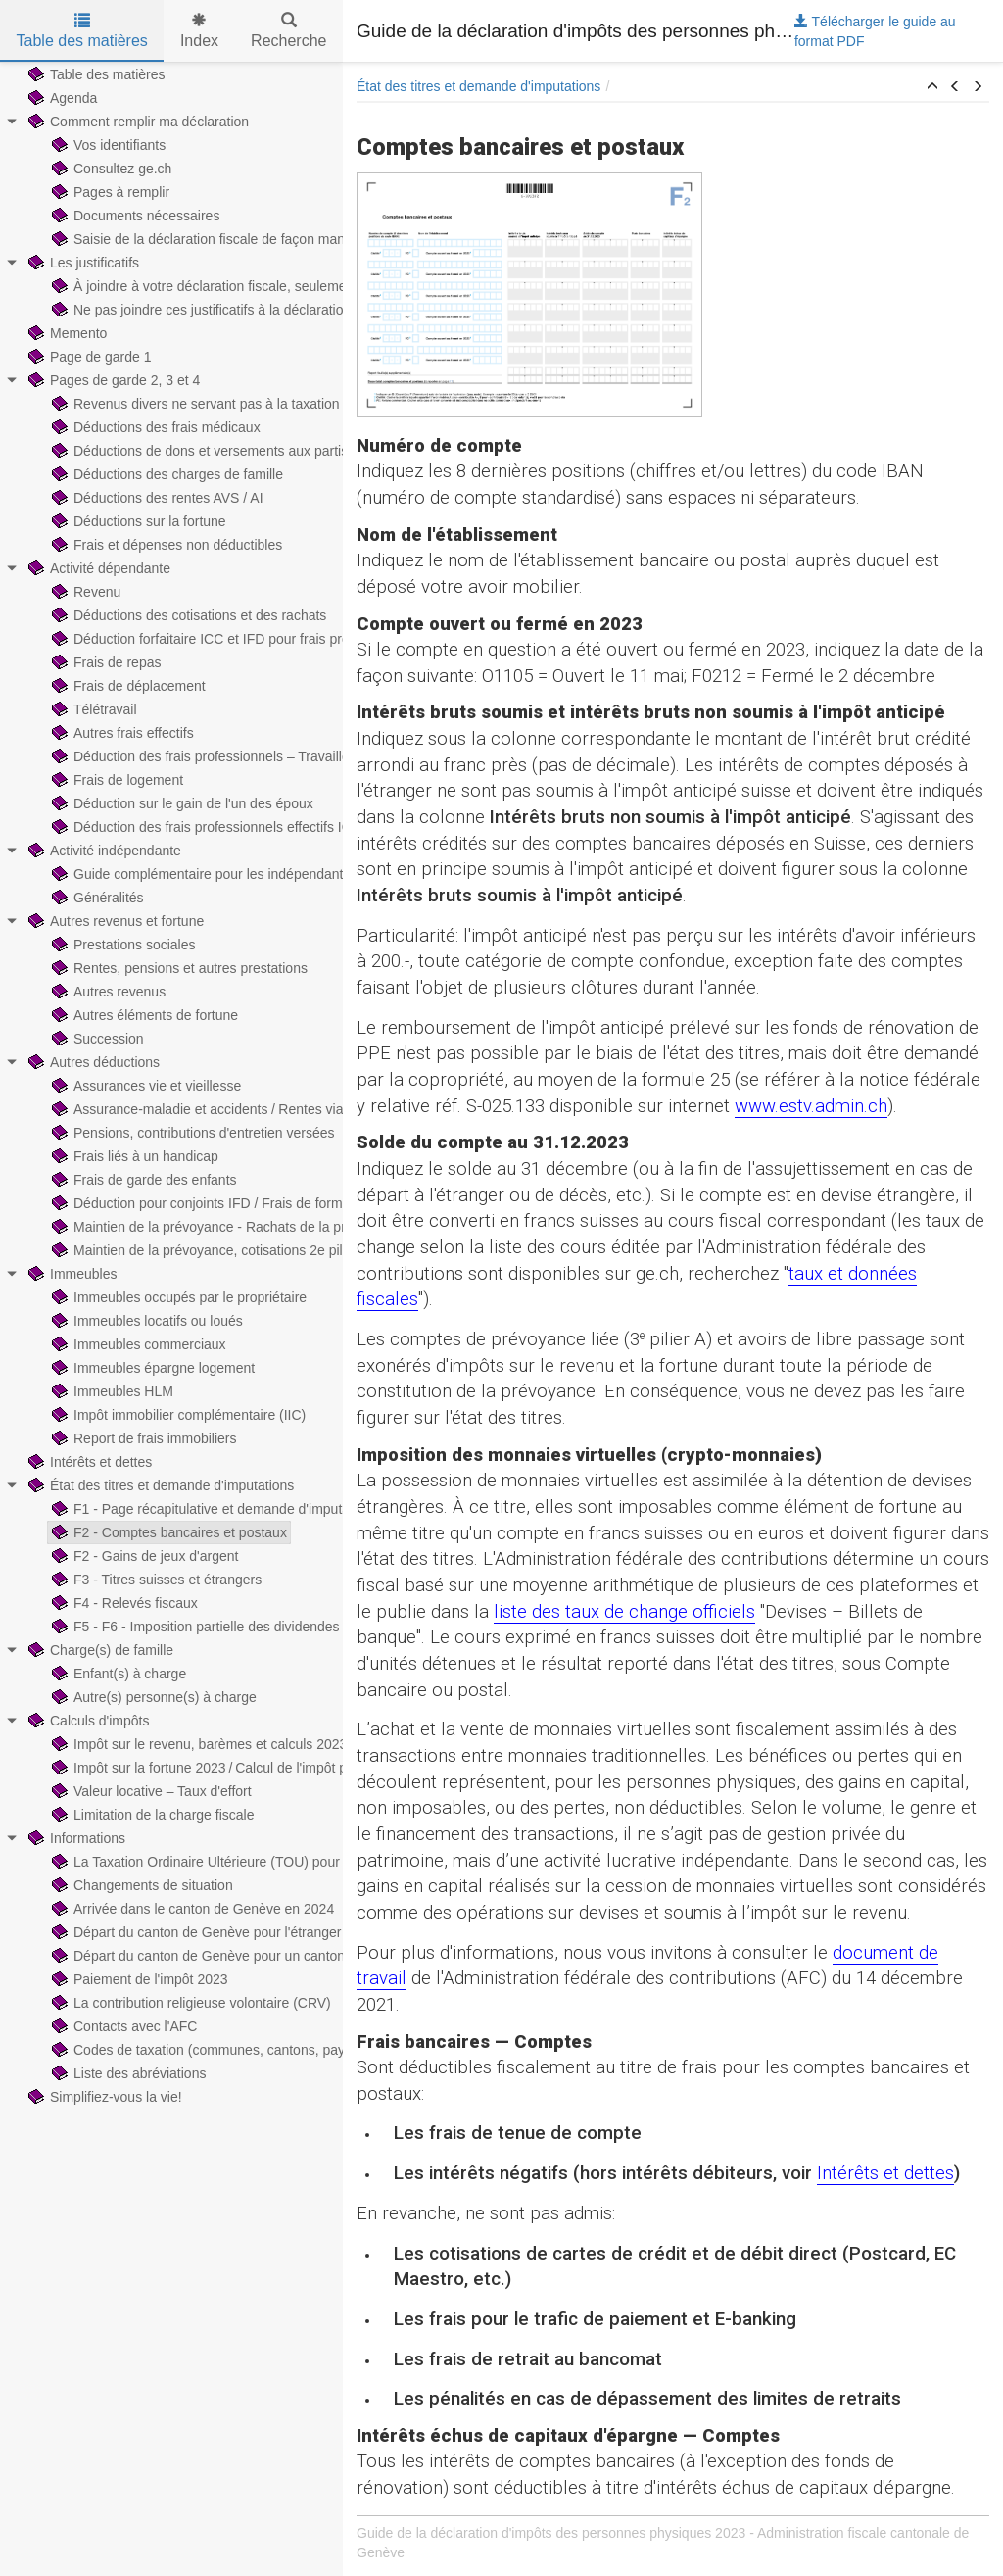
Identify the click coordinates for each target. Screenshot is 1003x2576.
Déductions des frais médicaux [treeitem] (154, 427)
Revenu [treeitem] (84, 592)
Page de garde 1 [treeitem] (88, 356)
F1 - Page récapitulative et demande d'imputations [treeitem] (213, 1509)
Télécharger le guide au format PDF (875, 31)
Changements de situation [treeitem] (140, 1885)
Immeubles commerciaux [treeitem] (137, 1344)
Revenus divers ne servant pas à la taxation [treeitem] (194, 403)
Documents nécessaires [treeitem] (133, 215)
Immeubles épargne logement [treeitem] (151, 1368)
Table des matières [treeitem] (95, 74)
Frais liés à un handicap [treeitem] (133, 1156)
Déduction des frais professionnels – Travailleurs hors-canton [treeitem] (246, 756)
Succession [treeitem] (96, 1038)
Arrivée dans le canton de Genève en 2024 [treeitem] (191, 1908)
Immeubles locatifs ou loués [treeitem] (145, 1321)
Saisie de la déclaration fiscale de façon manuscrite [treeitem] (216, 239)
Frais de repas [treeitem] (104, 662)
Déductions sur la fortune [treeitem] (137, 521)
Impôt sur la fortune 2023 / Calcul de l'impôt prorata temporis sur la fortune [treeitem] (285, 1767)
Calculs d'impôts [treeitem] (87, 1720)
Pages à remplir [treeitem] (108, 192)
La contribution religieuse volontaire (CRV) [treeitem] (189, 2003)
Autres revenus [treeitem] (107, 991)
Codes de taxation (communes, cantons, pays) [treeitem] (202, 2050)
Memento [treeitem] (65, 333)
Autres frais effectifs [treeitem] (121, 733)
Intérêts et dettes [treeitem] (88, 1462)
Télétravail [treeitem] (92, 709)
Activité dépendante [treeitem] (97, 568)
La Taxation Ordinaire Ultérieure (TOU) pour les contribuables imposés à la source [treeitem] (310, 1861)
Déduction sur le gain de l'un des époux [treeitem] (180, 803)
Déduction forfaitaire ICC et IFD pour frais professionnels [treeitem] (233, 639)
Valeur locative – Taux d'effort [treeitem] (150, 1791)
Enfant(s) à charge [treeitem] (117, 1673)
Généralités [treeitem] (96, 897)
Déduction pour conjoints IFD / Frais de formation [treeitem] (210, 1203)
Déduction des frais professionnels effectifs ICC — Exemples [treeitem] (245, 827)
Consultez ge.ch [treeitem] (109, 168)
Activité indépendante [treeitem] (102, 850)
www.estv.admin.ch (811, 1106)
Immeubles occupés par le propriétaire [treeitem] (177, 1297)
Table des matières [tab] (82, 31)
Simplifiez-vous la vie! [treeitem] (103, 2097)
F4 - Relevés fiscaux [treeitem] (123, 1603)
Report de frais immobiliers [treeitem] (142, 1438)
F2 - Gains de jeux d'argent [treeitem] (143, 1556)
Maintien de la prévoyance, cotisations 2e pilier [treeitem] (203, 1250)
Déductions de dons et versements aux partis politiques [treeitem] (228, 450)
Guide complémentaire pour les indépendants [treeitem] (199, 874)
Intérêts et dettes (885, 2173)
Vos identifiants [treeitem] (107, 145)
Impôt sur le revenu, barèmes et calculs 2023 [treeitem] (197, 1744)
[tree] (171, 1086)
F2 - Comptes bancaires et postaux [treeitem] (167, 1532)
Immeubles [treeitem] (70, 1274)
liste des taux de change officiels (624, 1612)
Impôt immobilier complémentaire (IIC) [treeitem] (177, 1415)
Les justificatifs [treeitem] (81, 262)
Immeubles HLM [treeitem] (110, 1391)
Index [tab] (199, 31)
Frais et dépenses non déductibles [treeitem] (165, 545)
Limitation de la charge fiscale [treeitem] (151, 1814)
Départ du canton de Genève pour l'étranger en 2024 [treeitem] (221, 1932)
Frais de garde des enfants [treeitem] (142, 1179)
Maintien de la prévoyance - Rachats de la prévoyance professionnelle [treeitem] (274, 1227)
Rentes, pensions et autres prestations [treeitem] (178, 968)
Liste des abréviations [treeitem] (127, 2073)
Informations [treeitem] (74, 1838)
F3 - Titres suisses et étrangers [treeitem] (155, 1579)
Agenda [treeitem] (60, 98)
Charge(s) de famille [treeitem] (98, 1650)
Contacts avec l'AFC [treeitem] (122, 2026)
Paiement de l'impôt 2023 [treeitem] (138, 1979)
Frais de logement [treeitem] (115, 780)
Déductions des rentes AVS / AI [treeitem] (155, 498)
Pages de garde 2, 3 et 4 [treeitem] (112, 380)
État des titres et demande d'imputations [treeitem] (159, 1485)
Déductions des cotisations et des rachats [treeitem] (187, 615)
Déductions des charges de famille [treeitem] (165, 474)
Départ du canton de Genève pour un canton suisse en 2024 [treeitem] (244, 1956)
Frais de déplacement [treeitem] (127, 686)
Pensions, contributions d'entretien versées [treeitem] (191, 1132)
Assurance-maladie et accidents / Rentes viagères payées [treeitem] (237, 1109)
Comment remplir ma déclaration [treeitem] (136, 121)
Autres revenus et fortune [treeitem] (114, 921)
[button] (932, 87)
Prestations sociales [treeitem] (122, 944)
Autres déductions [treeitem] (92, 1062)
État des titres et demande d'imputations (478, 86)
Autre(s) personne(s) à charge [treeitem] (152, 1697)
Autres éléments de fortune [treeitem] (143, 1015)
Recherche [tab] (288, 31)
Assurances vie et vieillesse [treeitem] (144, 1085)
